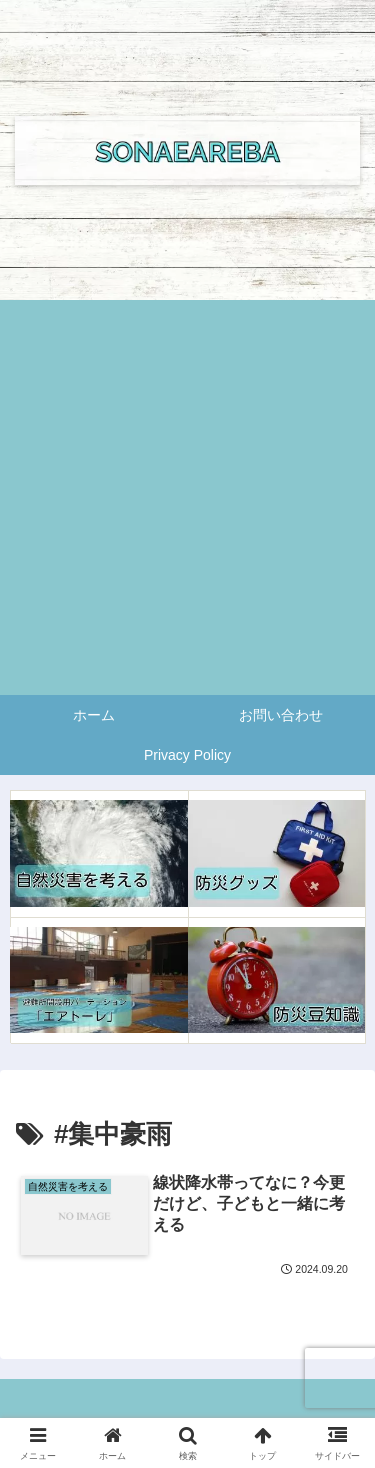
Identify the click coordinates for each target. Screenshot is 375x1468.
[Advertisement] (187, 497)
